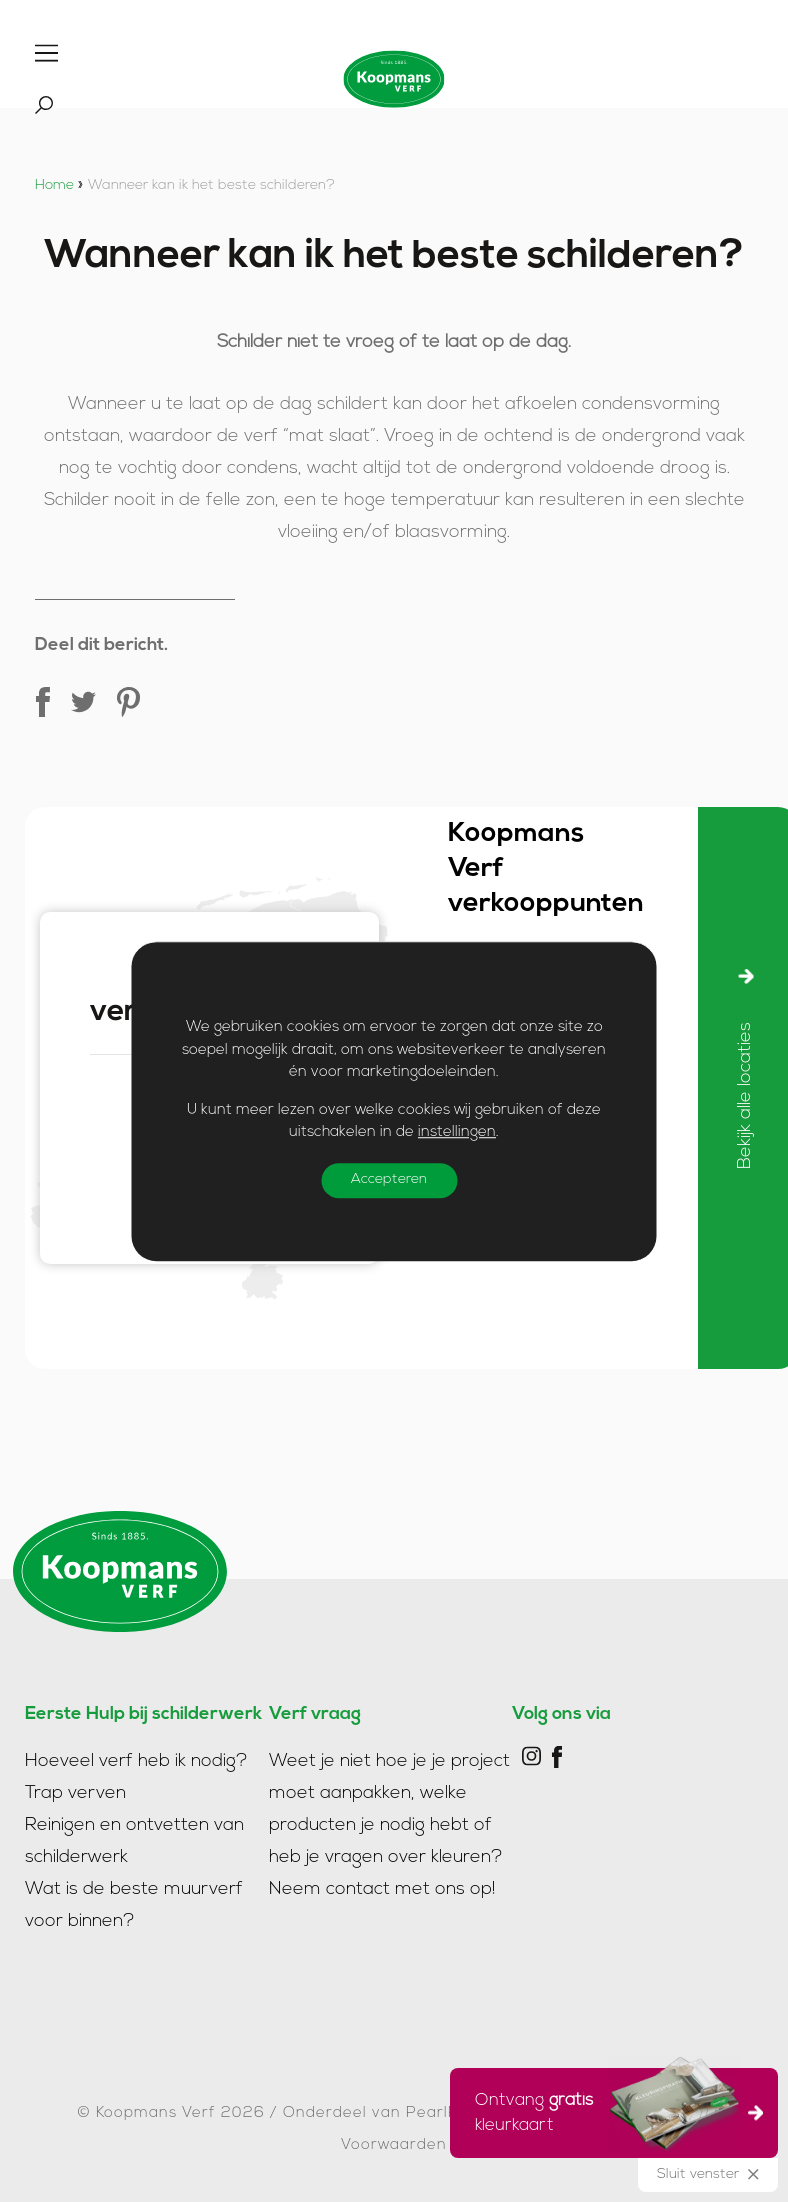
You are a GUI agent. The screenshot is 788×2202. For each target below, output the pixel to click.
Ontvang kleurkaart (607, 2110)
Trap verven (75, 1793)
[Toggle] (46, 53)
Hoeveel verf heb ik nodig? (136, 1761)
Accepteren (390, 1179)
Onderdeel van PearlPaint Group (413, 2113)
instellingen (457, 1132)
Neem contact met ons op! (382, 1889)
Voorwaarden (394, 2145)
